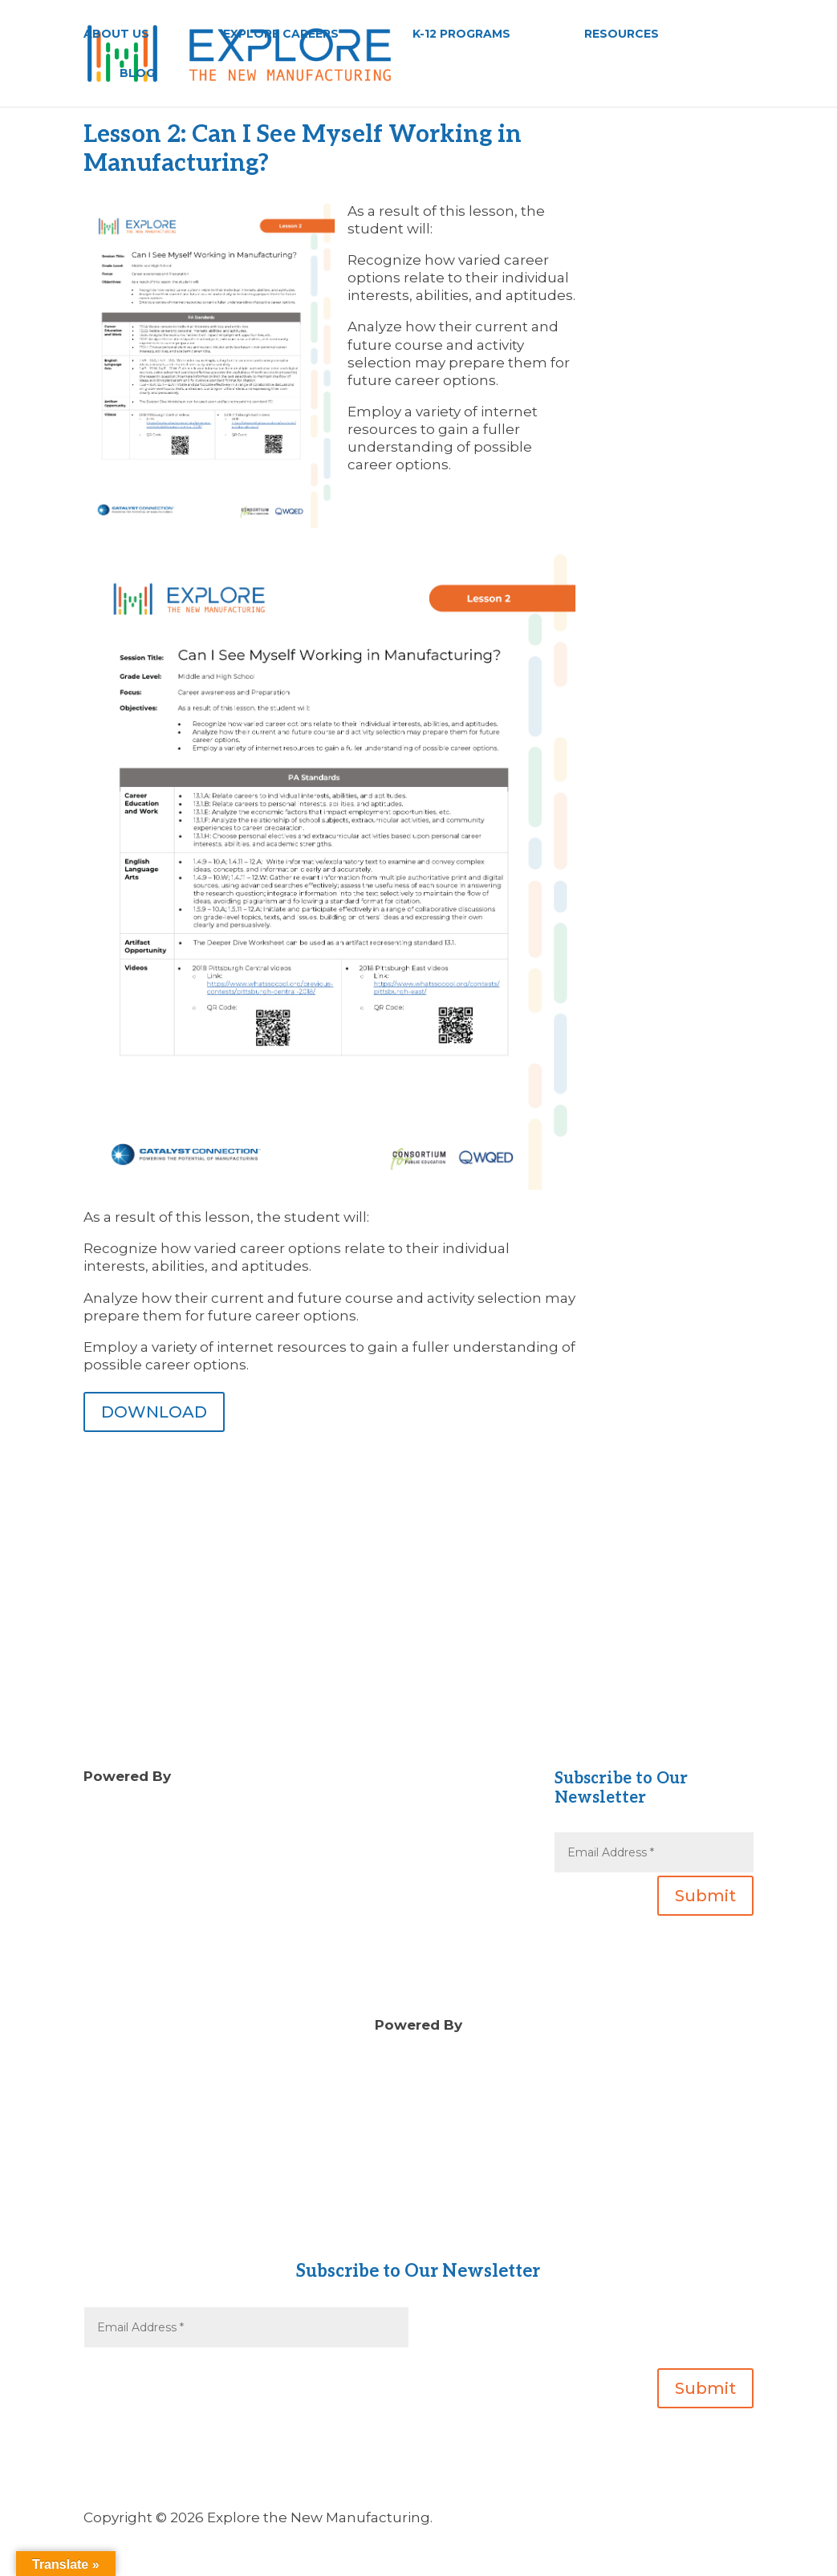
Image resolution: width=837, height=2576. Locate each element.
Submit (705, 1895)
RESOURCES (621, 34)
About (418, 2197)
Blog (336, 1811)
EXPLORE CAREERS (281, 34)
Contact (418, 2215)
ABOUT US (116, 34)
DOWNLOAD (154, 1412)
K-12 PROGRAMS (461, 34)
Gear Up (418, 2233)
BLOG (137, 73)
